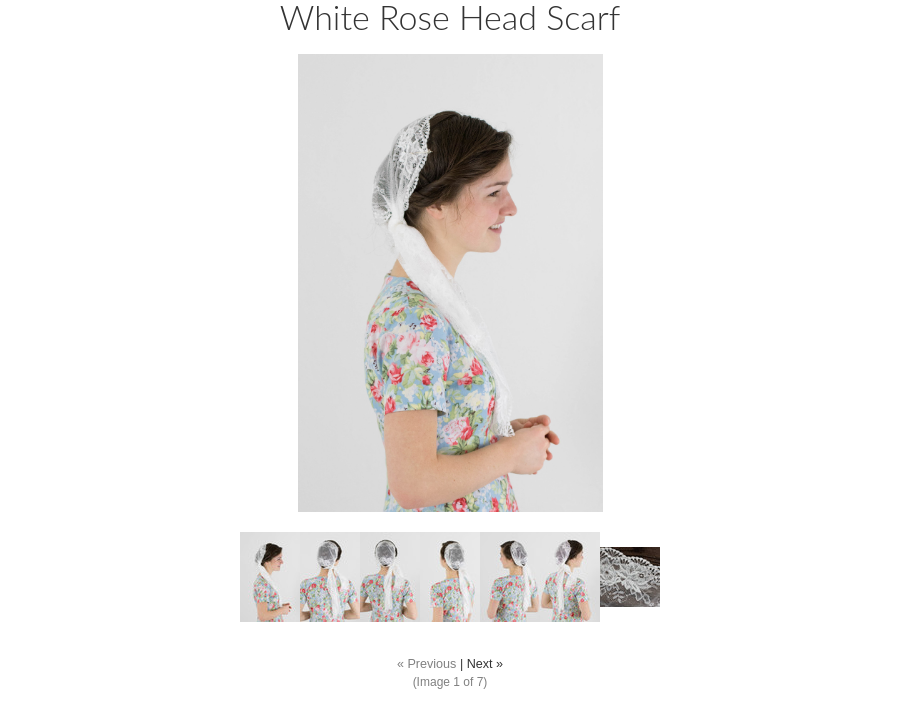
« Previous (427, 664)
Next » (485, 664)
